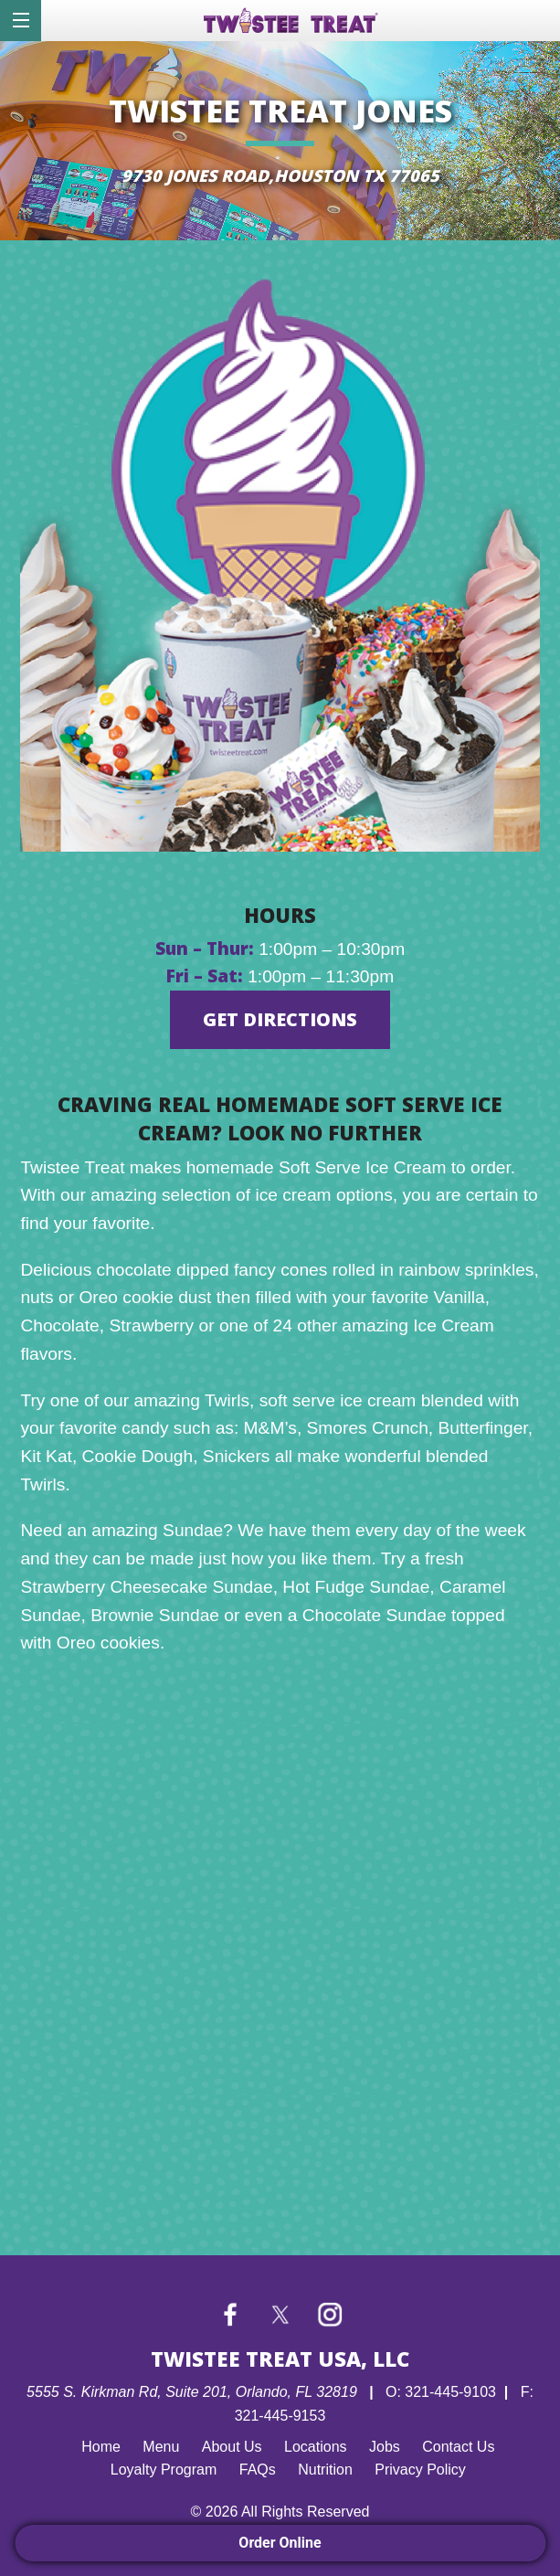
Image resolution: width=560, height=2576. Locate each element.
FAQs (257, 2469)
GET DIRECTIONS (280, 1019)
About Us (232, 2446)
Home (101, 2446)
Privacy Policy (420, 2469)
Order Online (279, 2542)
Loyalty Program (164, 2469)
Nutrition (325, 2469)
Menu (161, 2446)
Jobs (384, 2446)
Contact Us (458, 2446)
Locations (315, 2446)
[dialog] (20, 20)
